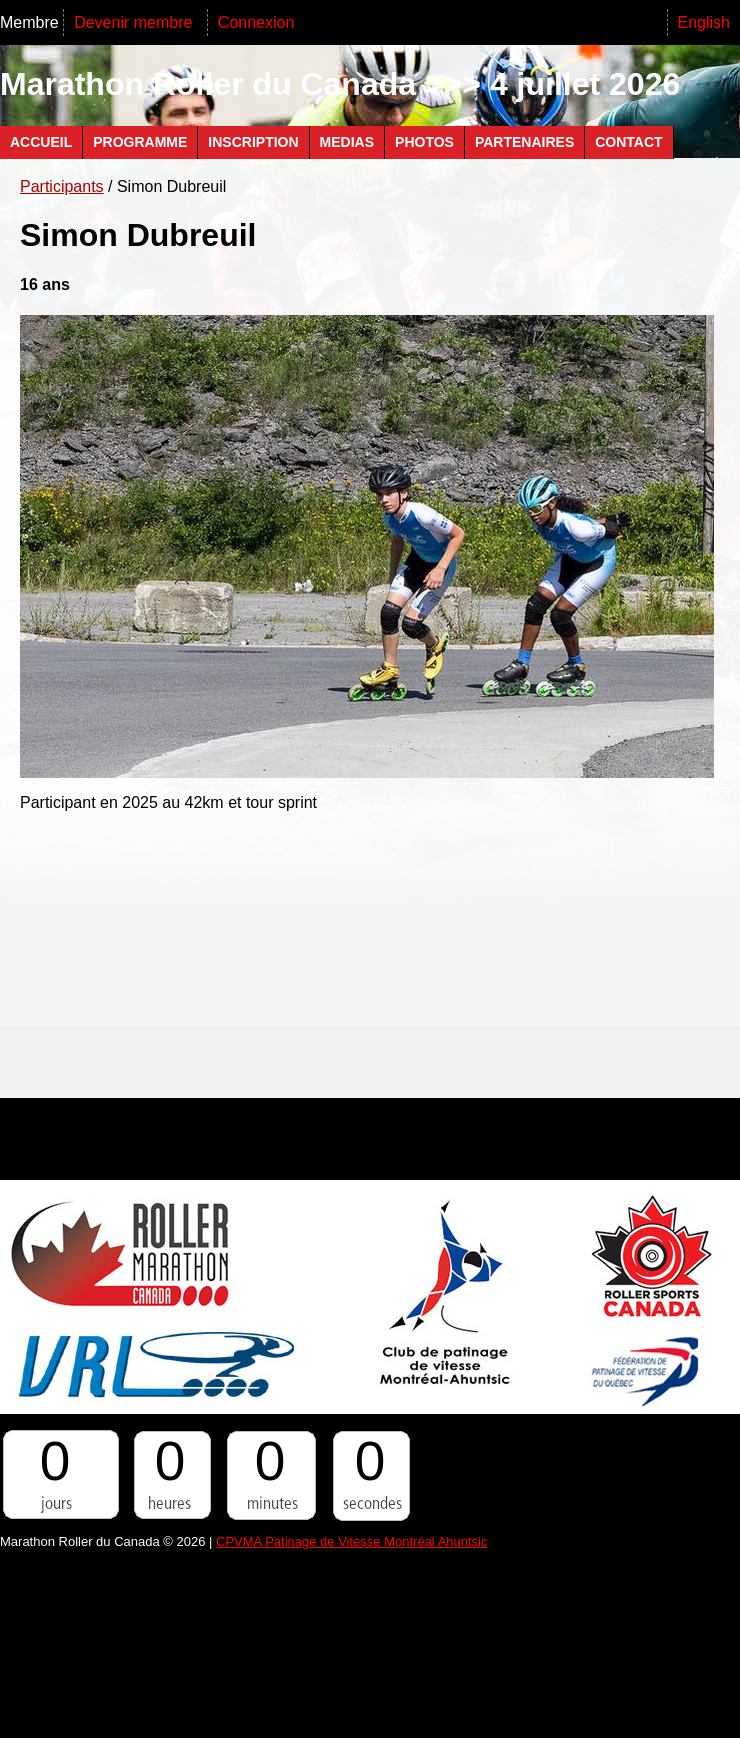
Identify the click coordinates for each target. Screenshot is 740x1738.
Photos (424, 142)
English (704, 22)
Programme (140, 142)
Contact (628, 142)
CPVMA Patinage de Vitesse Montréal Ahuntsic (351, 1541)
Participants (62, 186)
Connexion (256, 22)
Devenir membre (135, 22)
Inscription (253, 142)
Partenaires (524, 142)
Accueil (41, 142)
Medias (347, 142)
